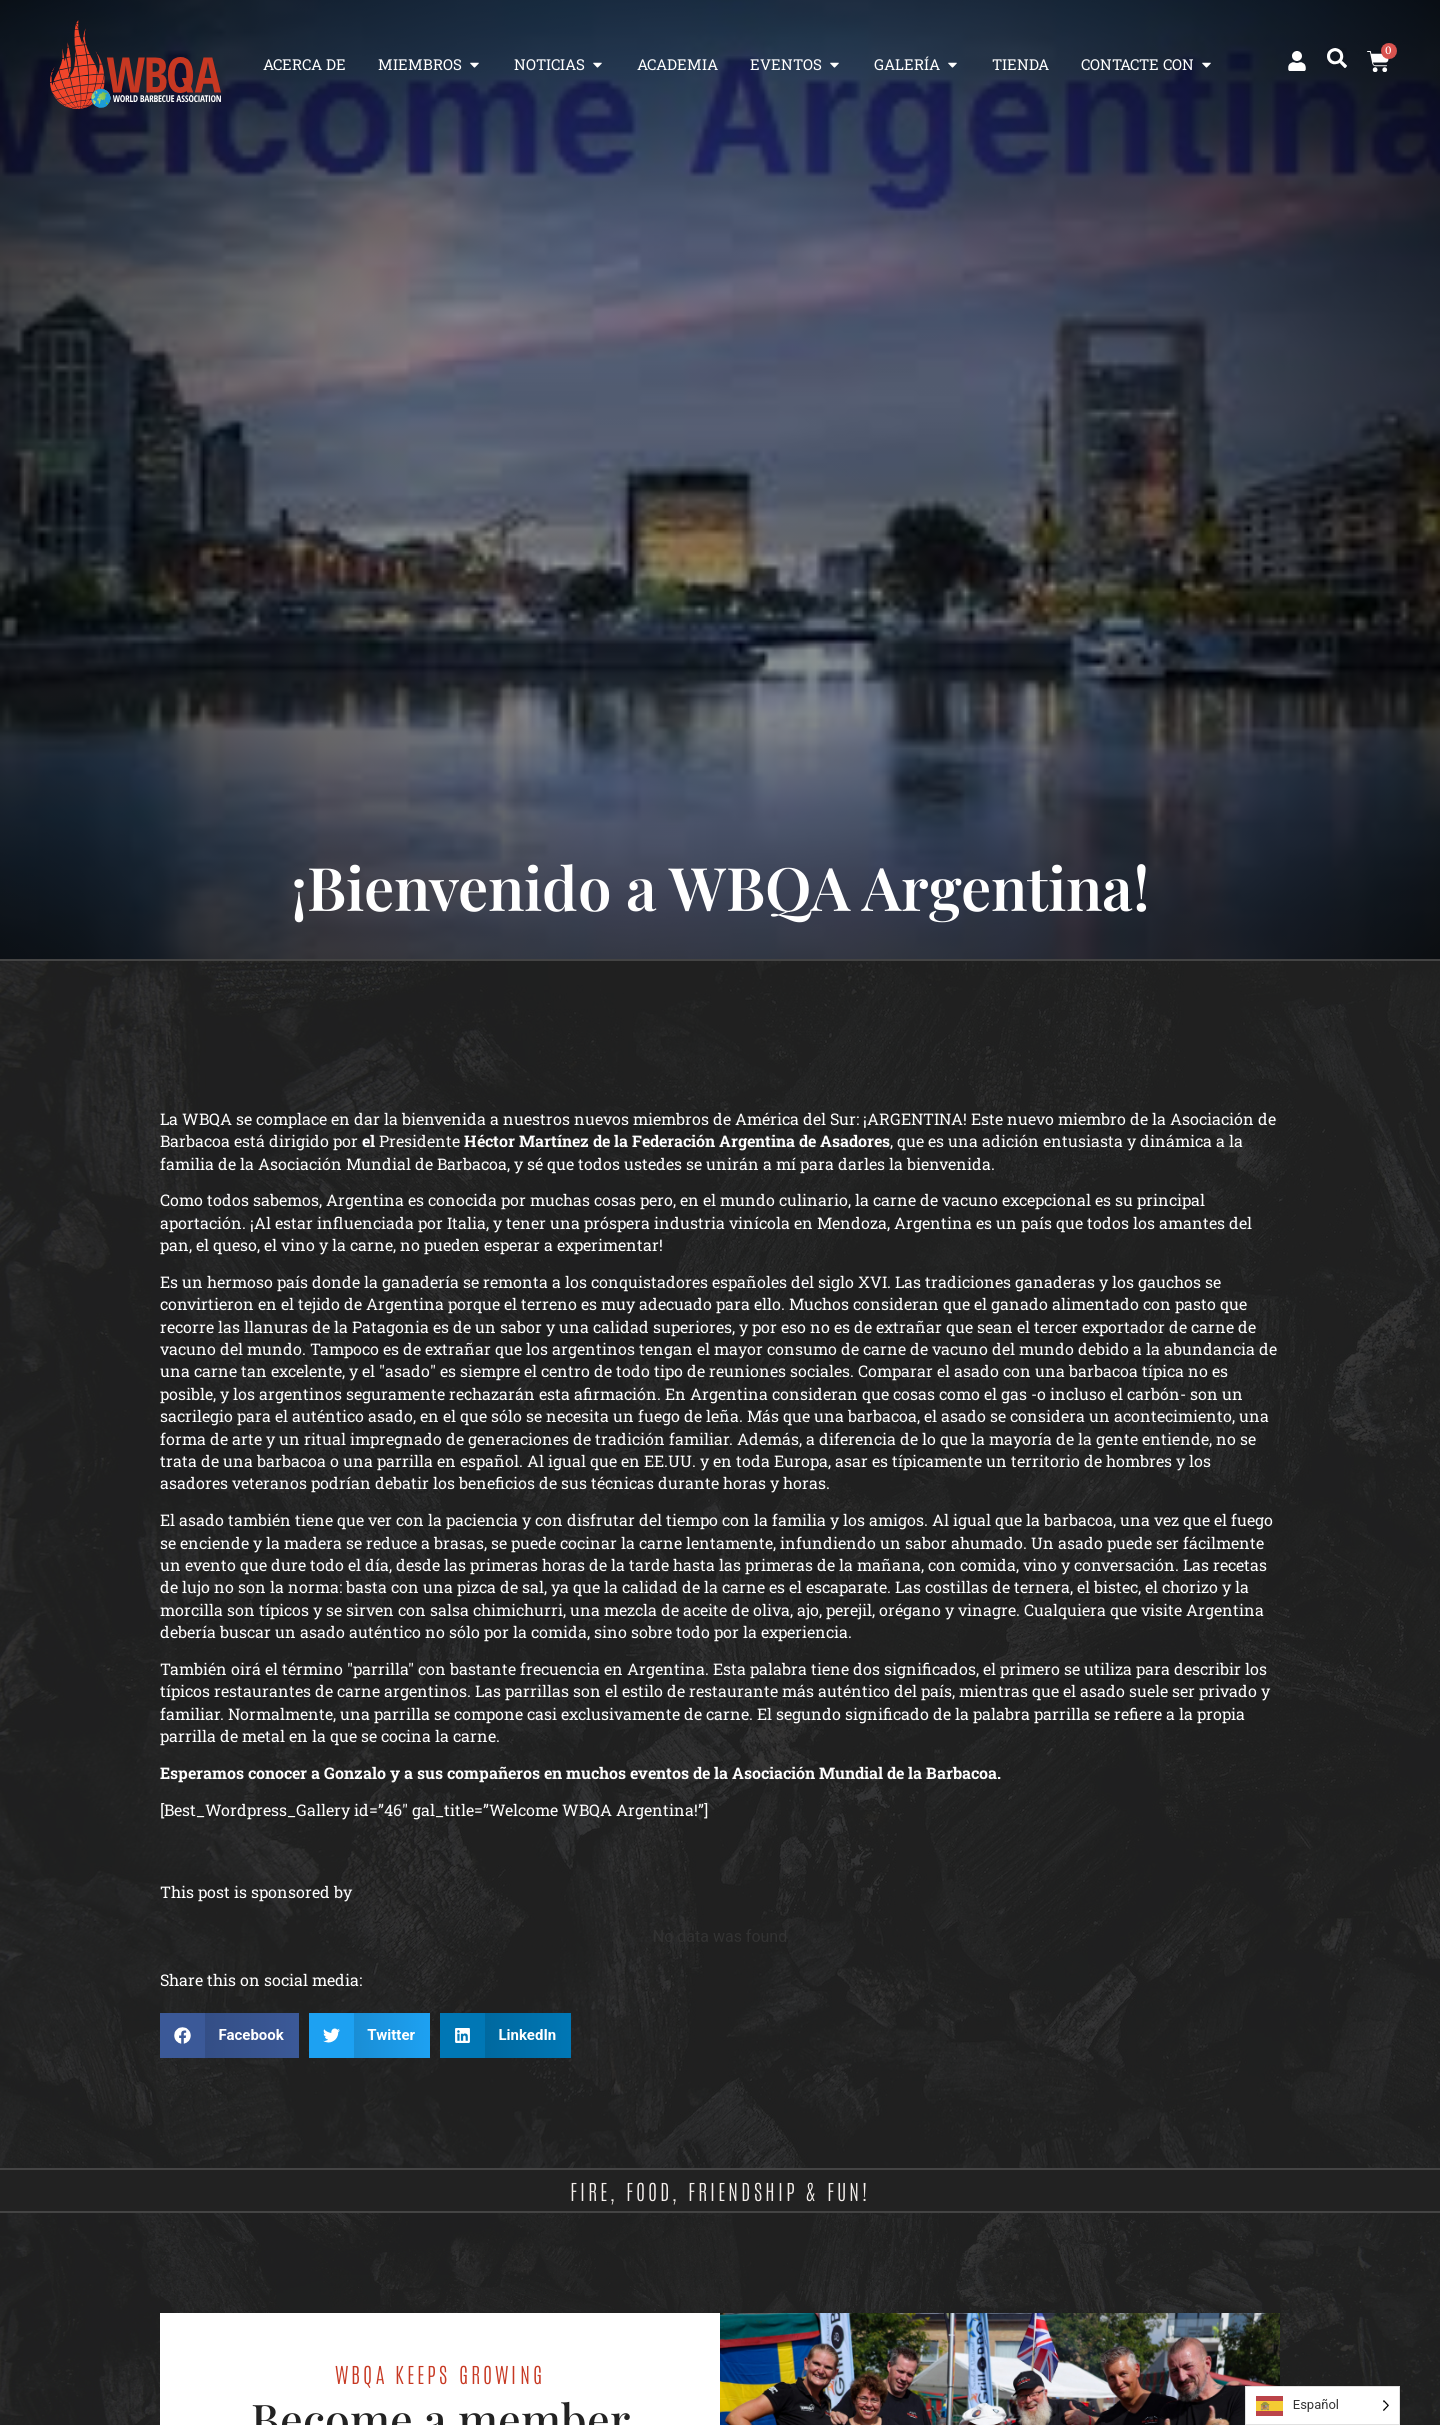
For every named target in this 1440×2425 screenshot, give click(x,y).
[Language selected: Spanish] (1322, 2405)
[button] (1337, 58)
